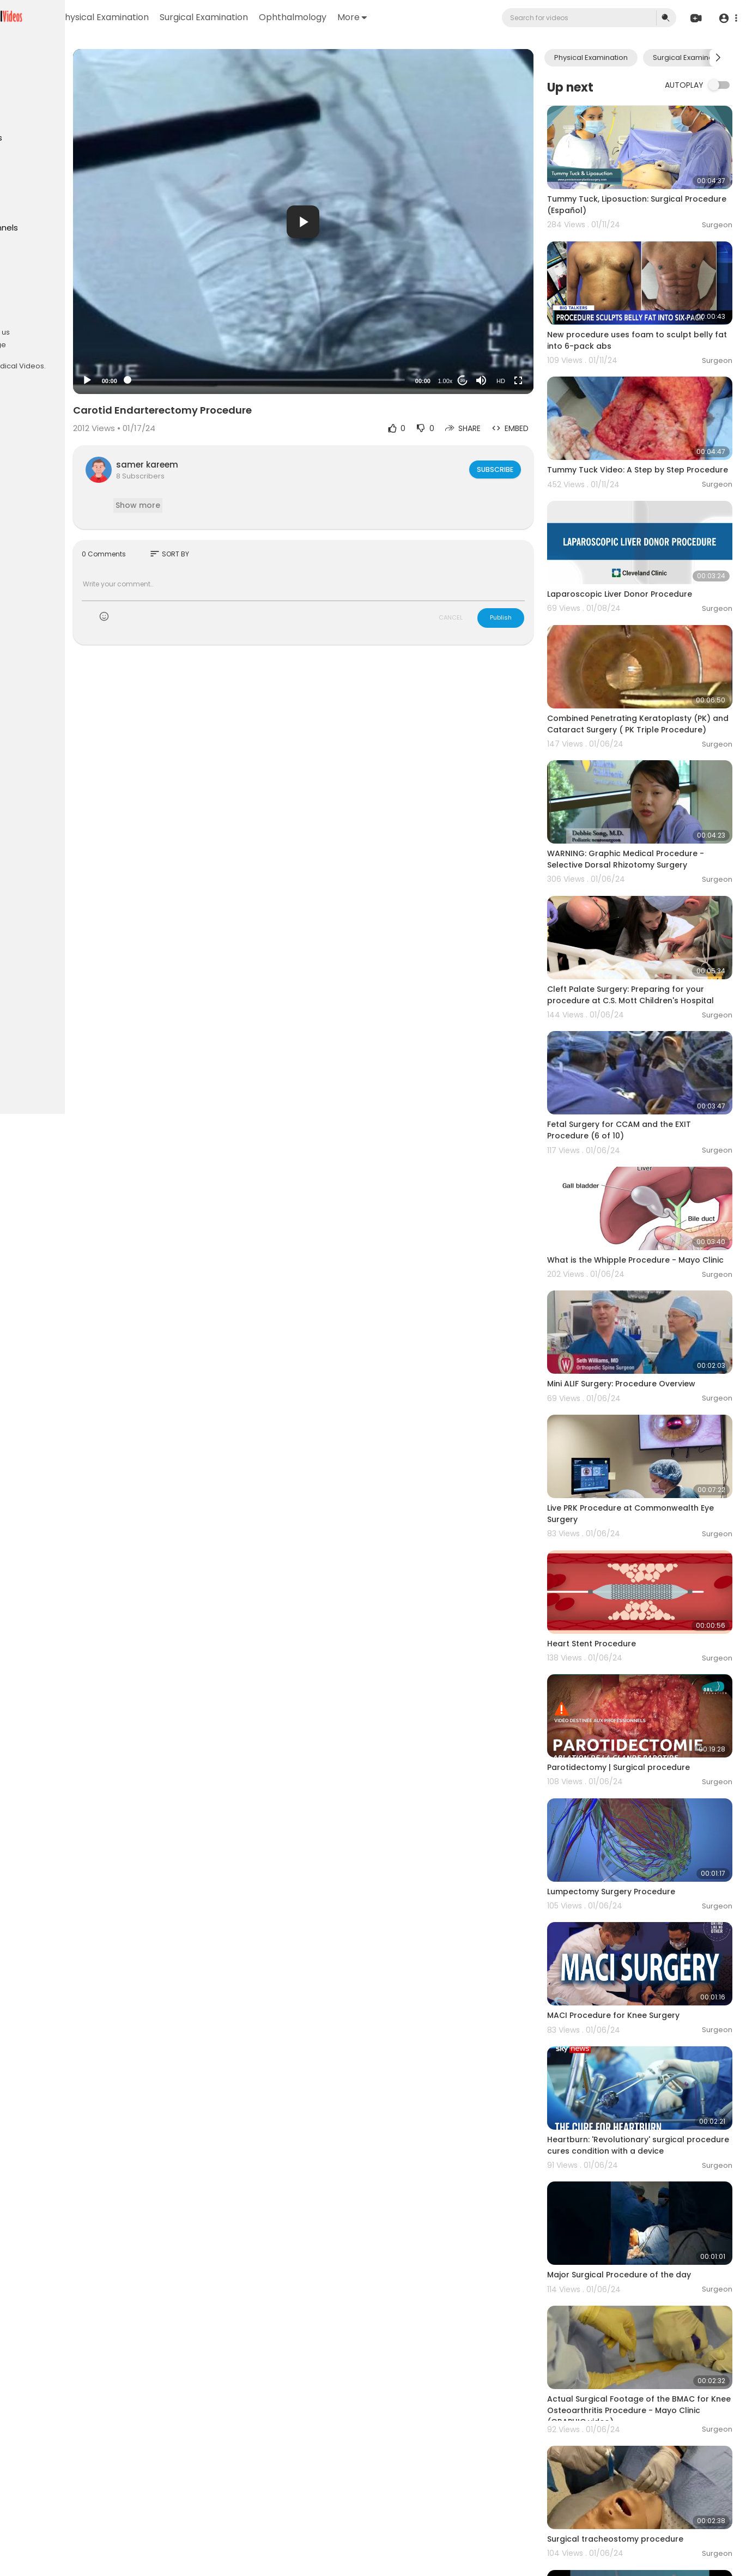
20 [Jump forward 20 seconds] (489, 380)
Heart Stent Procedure (617, 1533)
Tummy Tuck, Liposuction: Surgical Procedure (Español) (641, 192)
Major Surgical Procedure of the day (645, 2110)
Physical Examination (213, 17)
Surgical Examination (313, 17)
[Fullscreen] (544, 380)
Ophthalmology (402, 17)
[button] (725, 18)
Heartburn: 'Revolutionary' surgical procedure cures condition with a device (642, 1993)
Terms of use (60, 319)
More (461, 17)
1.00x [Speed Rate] (471, 381)
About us (82, 332)
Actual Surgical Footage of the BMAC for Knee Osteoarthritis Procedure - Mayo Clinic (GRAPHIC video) (647, 2233)
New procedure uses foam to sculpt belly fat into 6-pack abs (645, 316)
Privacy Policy (37, 332)
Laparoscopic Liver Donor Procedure (645, 558)
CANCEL (477, 617)
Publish (527, 617)
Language (76, 345)
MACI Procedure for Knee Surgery (639, 1869)
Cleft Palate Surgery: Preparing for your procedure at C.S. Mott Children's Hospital (651, 933)
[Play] (174, 380)
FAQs (22, 319)
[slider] (323, 380)
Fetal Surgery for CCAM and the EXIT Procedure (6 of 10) (645, 1056)
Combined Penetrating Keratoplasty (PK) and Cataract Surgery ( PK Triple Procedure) (647, 682)
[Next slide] (718, 57)
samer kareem (235, 464)
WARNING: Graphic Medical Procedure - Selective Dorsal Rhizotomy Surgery (651, 804)
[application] (360, 221)
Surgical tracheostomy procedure (641, 2350)
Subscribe (520, 469)
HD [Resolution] (527, 381)
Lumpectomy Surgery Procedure (637, 1757)
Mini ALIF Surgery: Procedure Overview (647, 1297)
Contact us (33, 345)
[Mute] (507, 380)
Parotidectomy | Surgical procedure (644, 1645)
